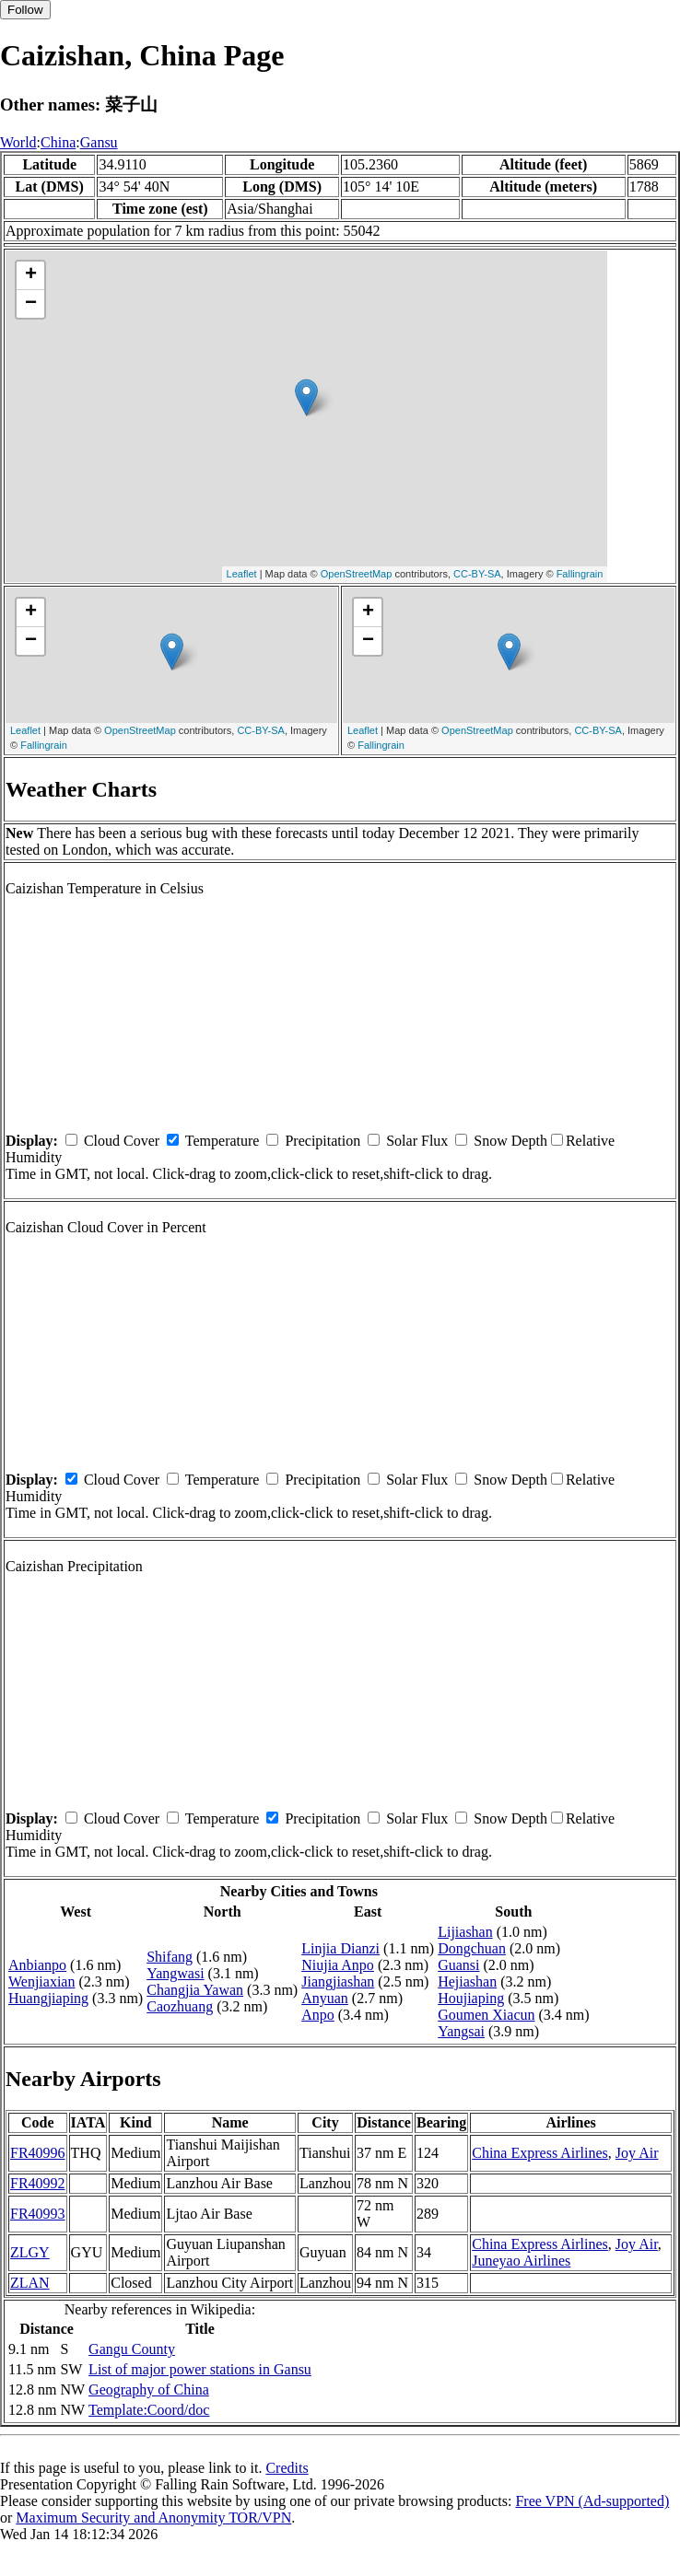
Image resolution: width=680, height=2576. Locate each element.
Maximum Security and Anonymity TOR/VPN (153, 2517)
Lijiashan (465, 1932)
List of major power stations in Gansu (199, 2369)
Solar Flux (417, 1140)
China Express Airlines (540, 2153)
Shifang (170, 1956)
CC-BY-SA (477, 573)
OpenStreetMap (357, 573)
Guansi (458, 1965)
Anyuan (324, 1998)
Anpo (317, 2014)
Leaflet (242, 573)
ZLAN (30, 2282)
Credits (286, 2468)
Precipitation (322, 1140)
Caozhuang (180, 2006)
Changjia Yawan (195, 1990)
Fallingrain (580, 573)
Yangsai (461, 2031)
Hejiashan (467, 1981)
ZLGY (30, 2252)
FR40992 (37, 2183)
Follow (25, 10)
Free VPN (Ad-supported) (592, 2501)
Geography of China (148, 2389)
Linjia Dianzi (340, 1948)
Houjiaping (471, 1998)
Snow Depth (510, 1140)
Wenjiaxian (41, 1981)
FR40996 (37, 2153)
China (58, 142)
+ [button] (31, 275)
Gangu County (131, 2349)
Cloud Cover (121, 1140)
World (18, 142)
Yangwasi (175, 1973)
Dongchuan (472, 1948)
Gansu (99, 142)
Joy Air (637, 2153)
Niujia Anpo (337, 1965)
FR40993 (37, 2213)
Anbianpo (37, 1965)
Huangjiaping (48, 1998)
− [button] (31, 304)
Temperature (222, 1140)
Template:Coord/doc (148, 2410)
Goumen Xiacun (486, 2014)
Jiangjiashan (337, 1981)
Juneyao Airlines (521, 2260)
